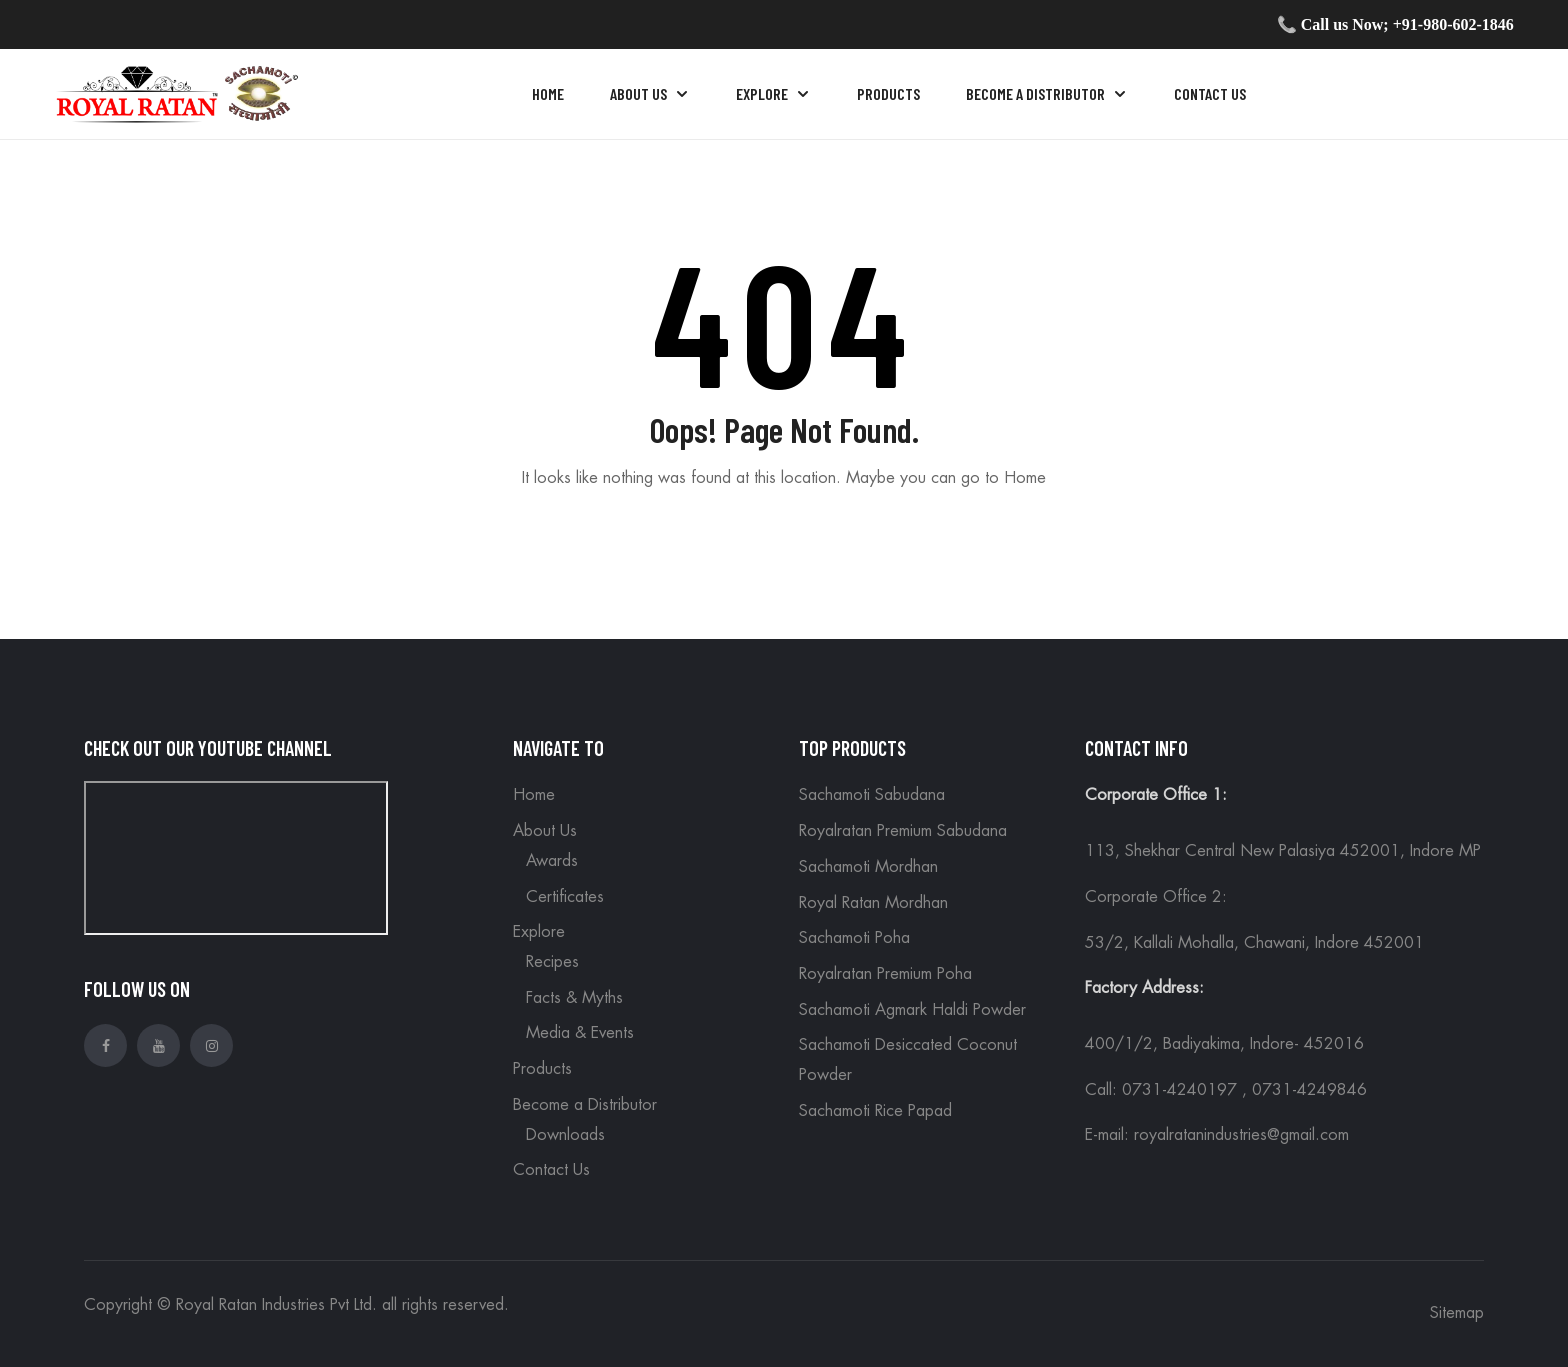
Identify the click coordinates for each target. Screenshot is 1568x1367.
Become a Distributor (585, 1105)
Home (534, 795)
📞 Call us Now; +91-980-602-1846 (1395, 24)
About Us (545, 831)
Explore (539, 932)
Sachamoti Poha (854, 938)
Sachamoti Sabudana (872, 795)
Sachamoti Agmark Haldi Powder (912, 1010)
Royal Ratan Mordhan (873, 903)
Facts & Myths (574, 998)
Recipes (552, 962)
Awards (552, 861)
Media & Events (580, 1033)
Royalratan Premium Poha (885, 974)
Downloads (565, 1135)
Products (542, 1069)
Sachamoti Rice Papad (875, 1111)
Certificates (565, 897)
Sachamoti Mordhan (868, 867)
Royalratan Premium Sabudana (903, 831)
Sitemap (1457, 1313)
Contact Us (551, 1170)
